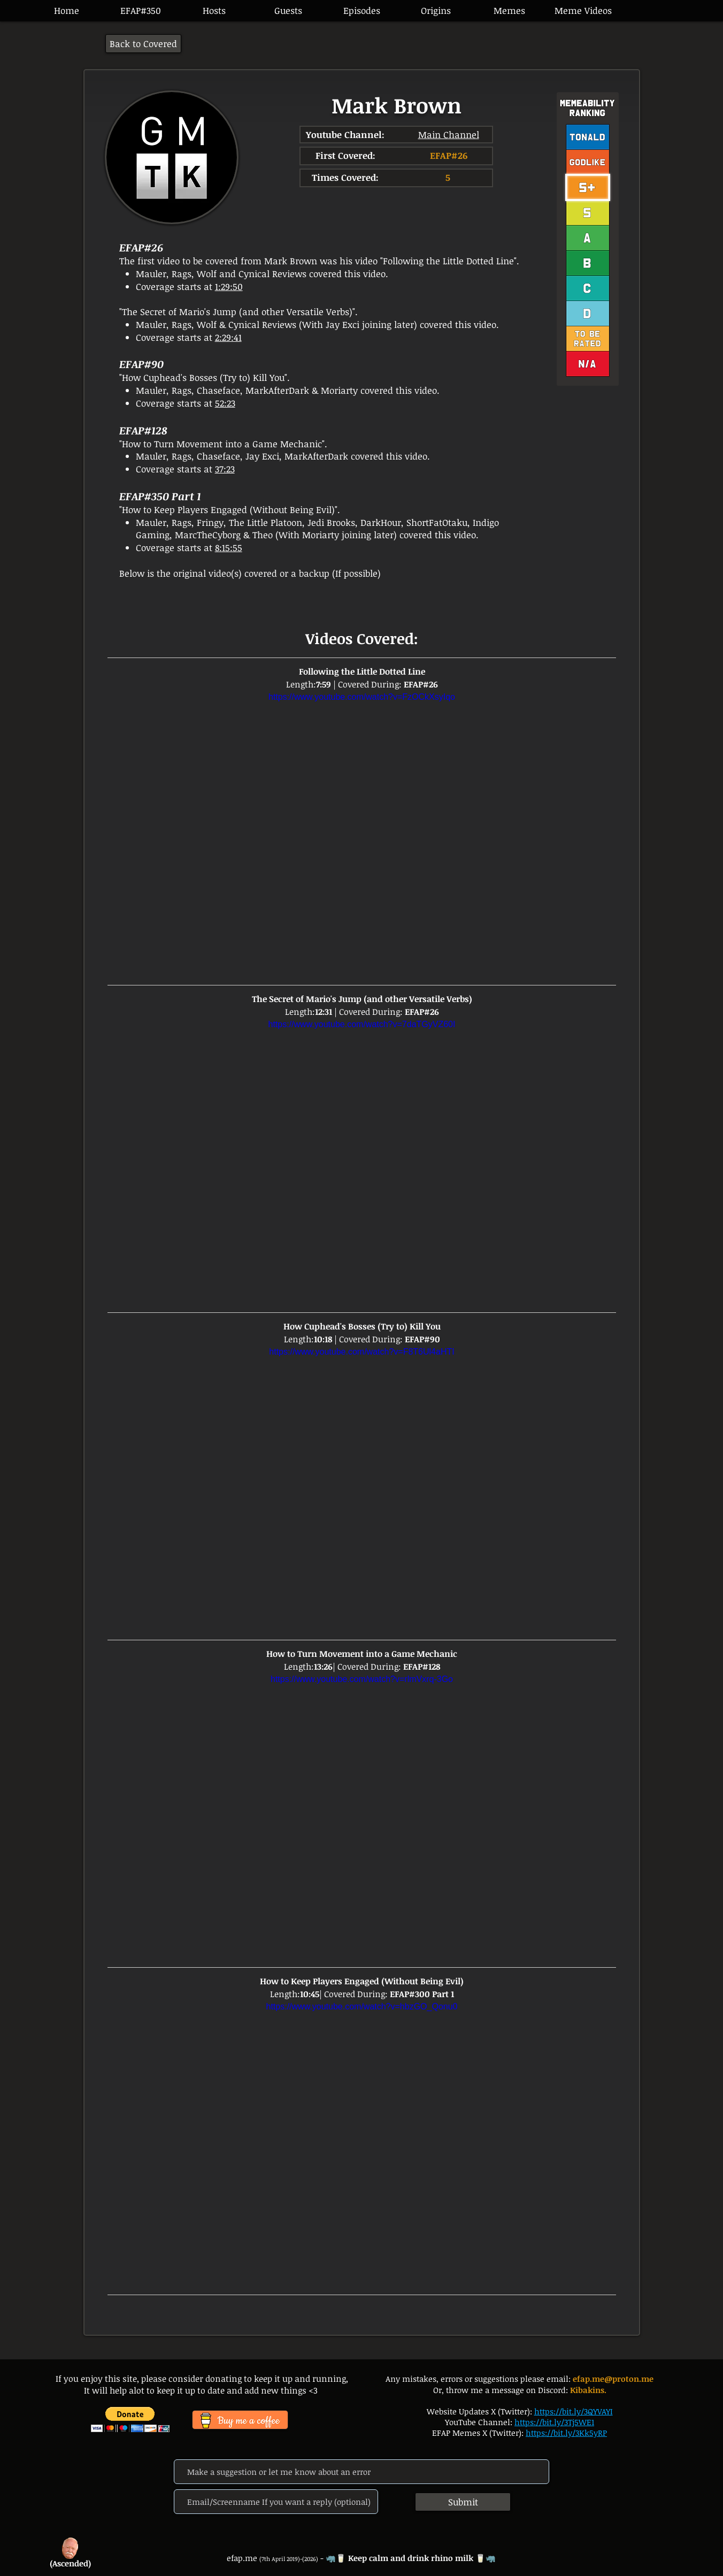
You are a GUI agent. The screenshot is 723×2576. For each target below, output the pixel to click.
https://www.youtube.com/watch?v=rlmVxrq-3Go (362, 1678)
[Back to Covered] (143, 43)
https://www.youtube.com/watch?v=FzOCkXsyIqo (361, 696)
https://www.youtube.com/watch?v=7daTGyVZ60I (362, 1023)
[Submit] (463, 2502)
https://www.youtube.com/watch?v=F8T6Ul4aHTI (361, 1351)
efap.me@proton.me (613, 2378)
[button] (361, 10)
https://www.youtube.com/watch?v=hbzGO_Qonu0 (362, 2006)
